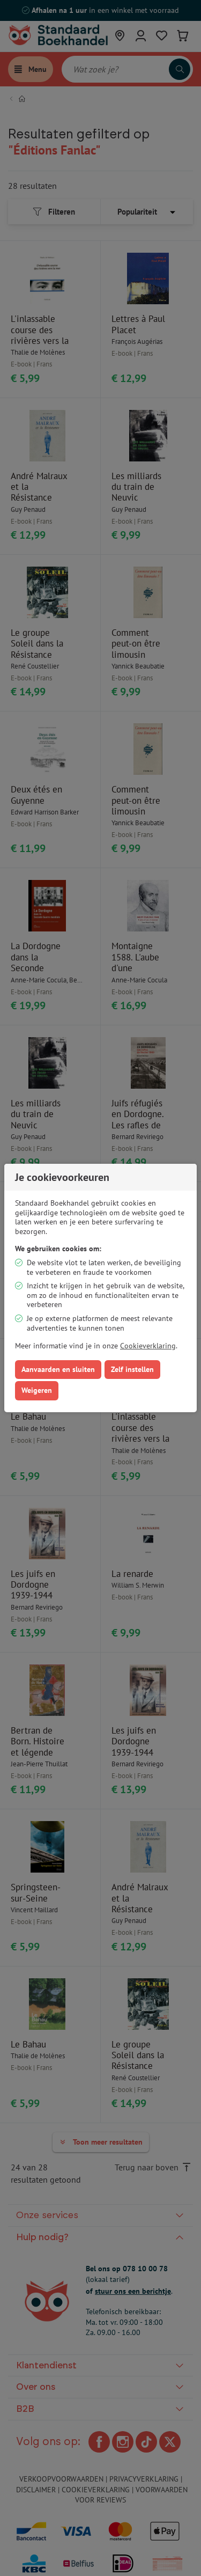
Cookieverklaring (148, 1346)
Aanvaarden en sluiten (58, 1369)
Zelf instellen (132, 1369)
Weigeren (36, 1390)
